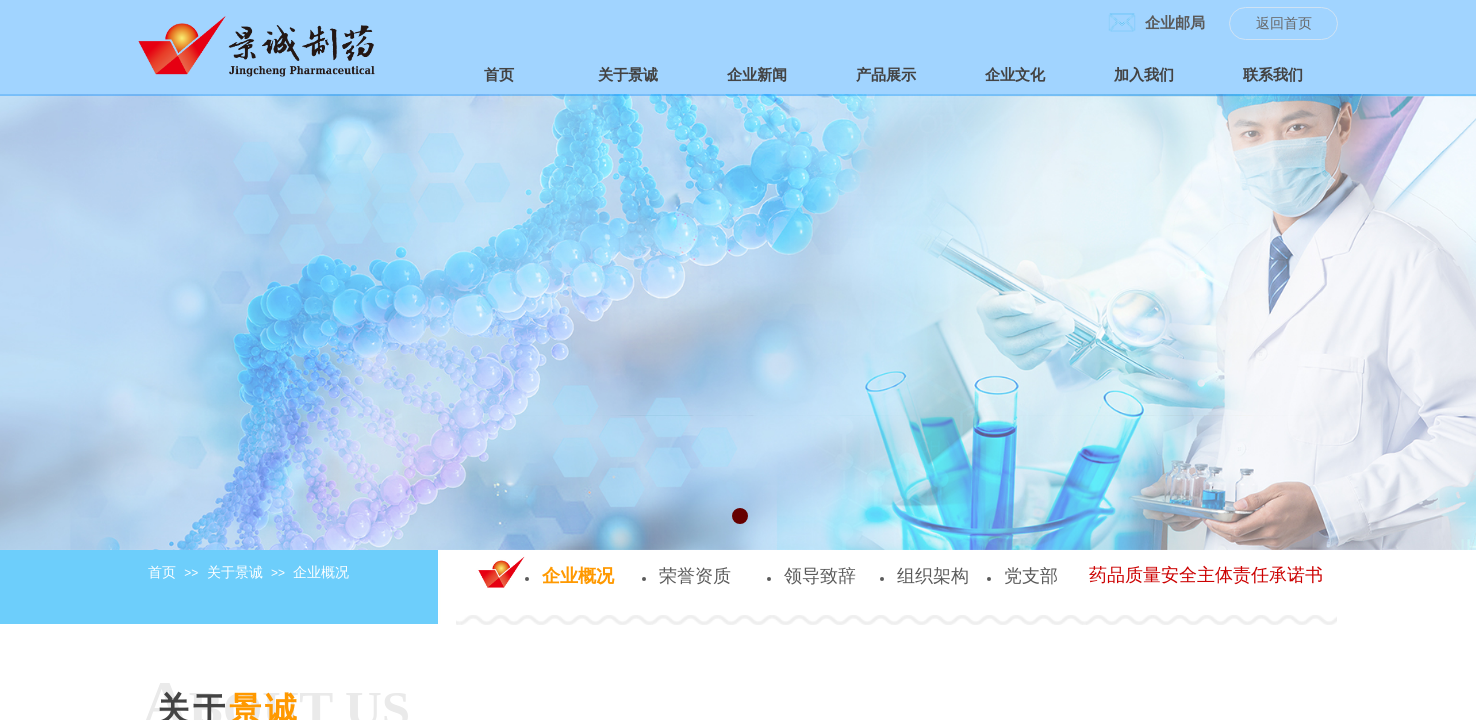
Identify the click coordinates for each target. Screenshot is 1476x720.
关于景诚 (235, 572)
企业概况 (321, 572)
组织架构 (933, 576)
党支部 (1031, 576)
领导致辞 (820, 576)
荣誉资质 (695, 576)
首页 (162, 572)
